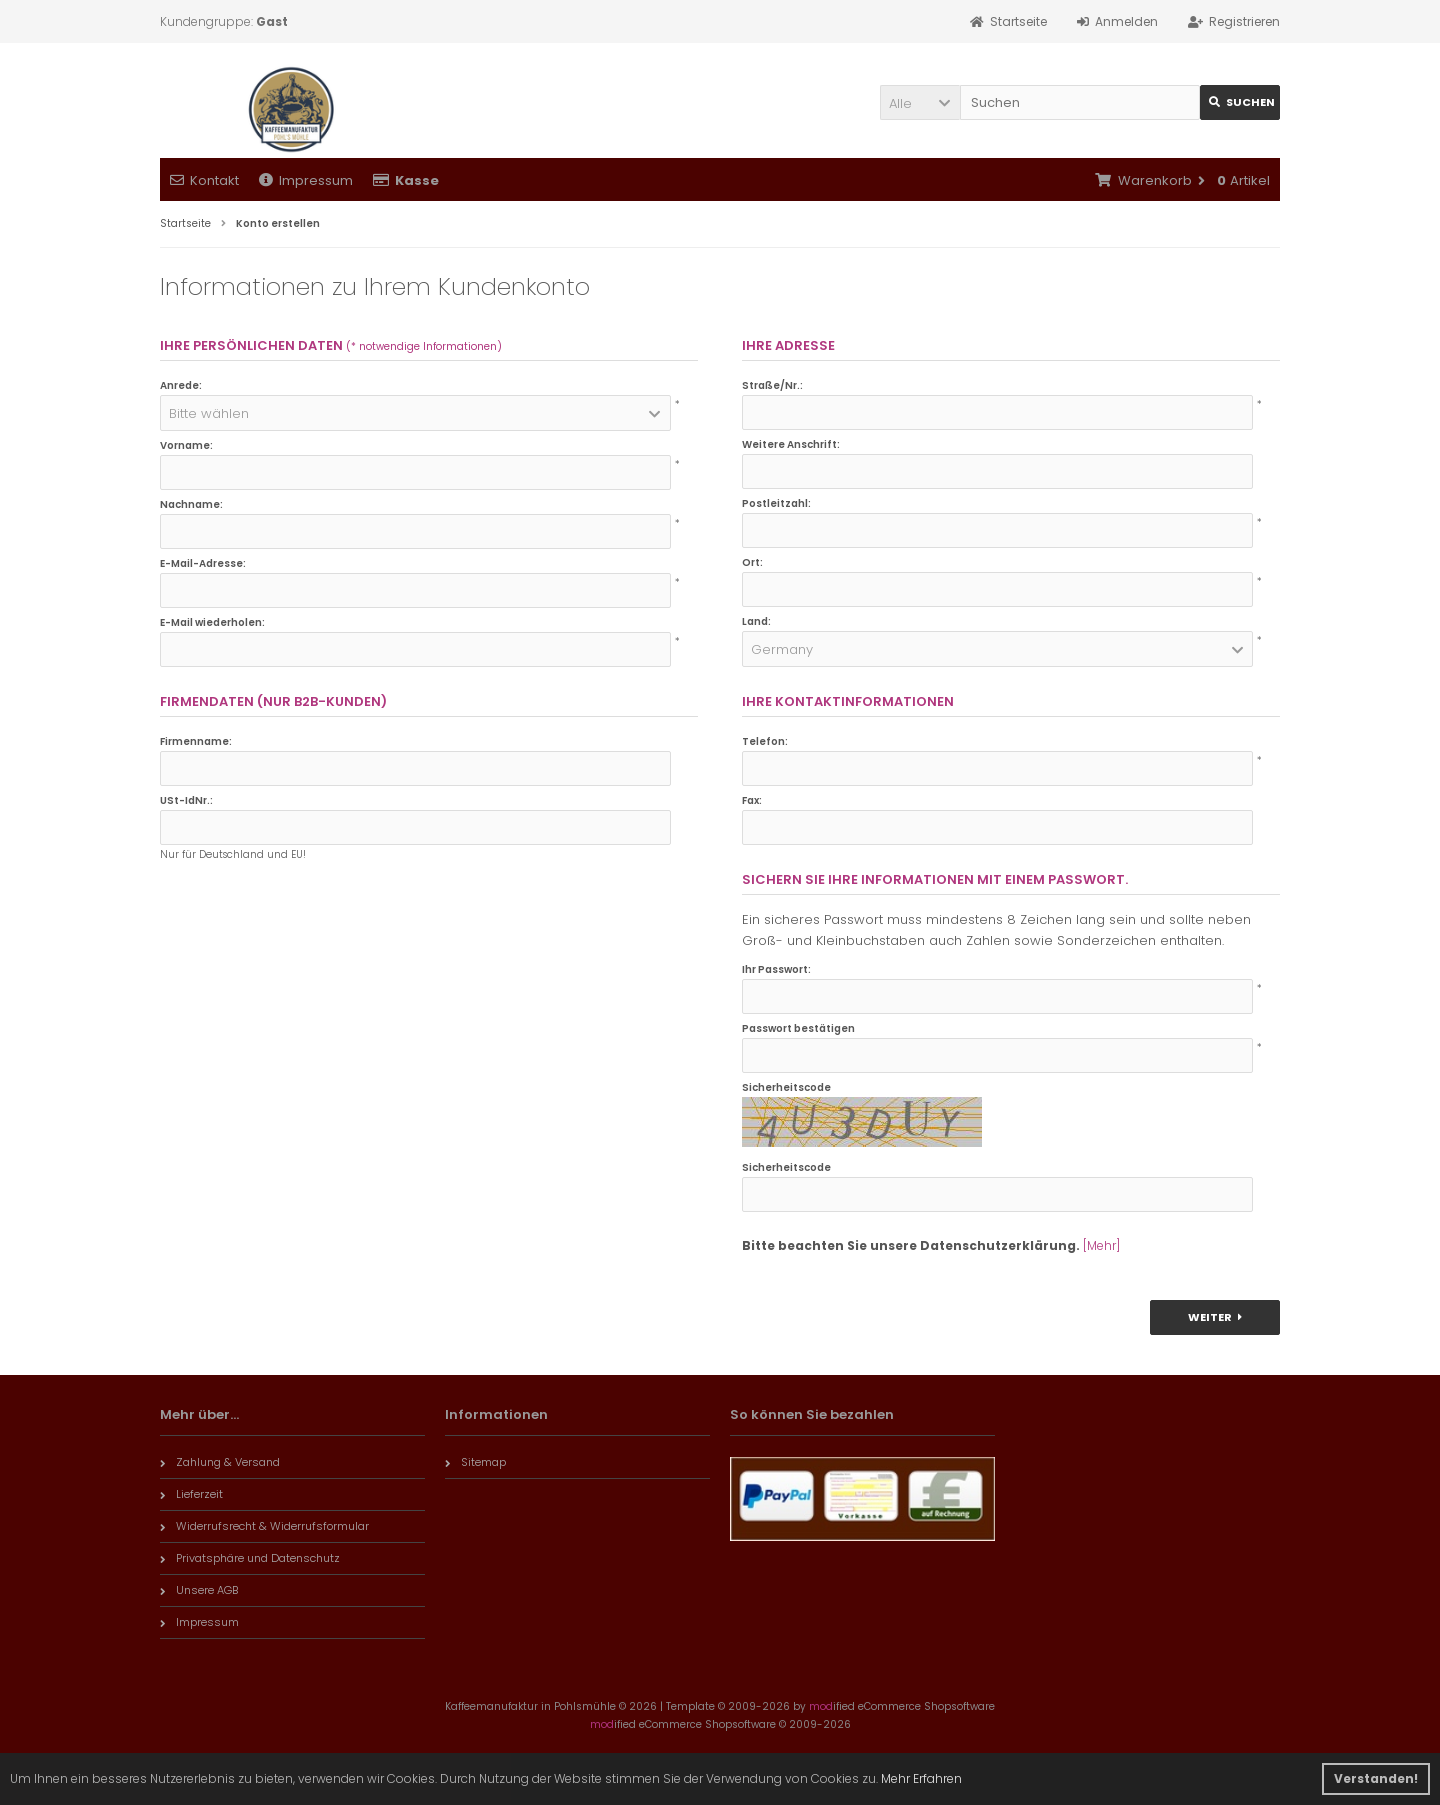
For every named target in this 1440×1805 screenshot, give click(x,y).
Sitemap (475, 1462)
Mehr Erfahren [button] (921, 1778)
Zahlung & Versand (220, 1462)
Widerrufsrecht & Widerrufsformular (264, 1526)
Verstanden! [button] (1376, 1778)
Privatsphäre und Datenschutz (250, 1558)
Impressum (306, 180)
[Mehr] (1101, 1245)
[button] (920, 102)
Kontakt (204, 180)
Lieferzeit (191, 1494)
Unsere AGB (199, 1590)
